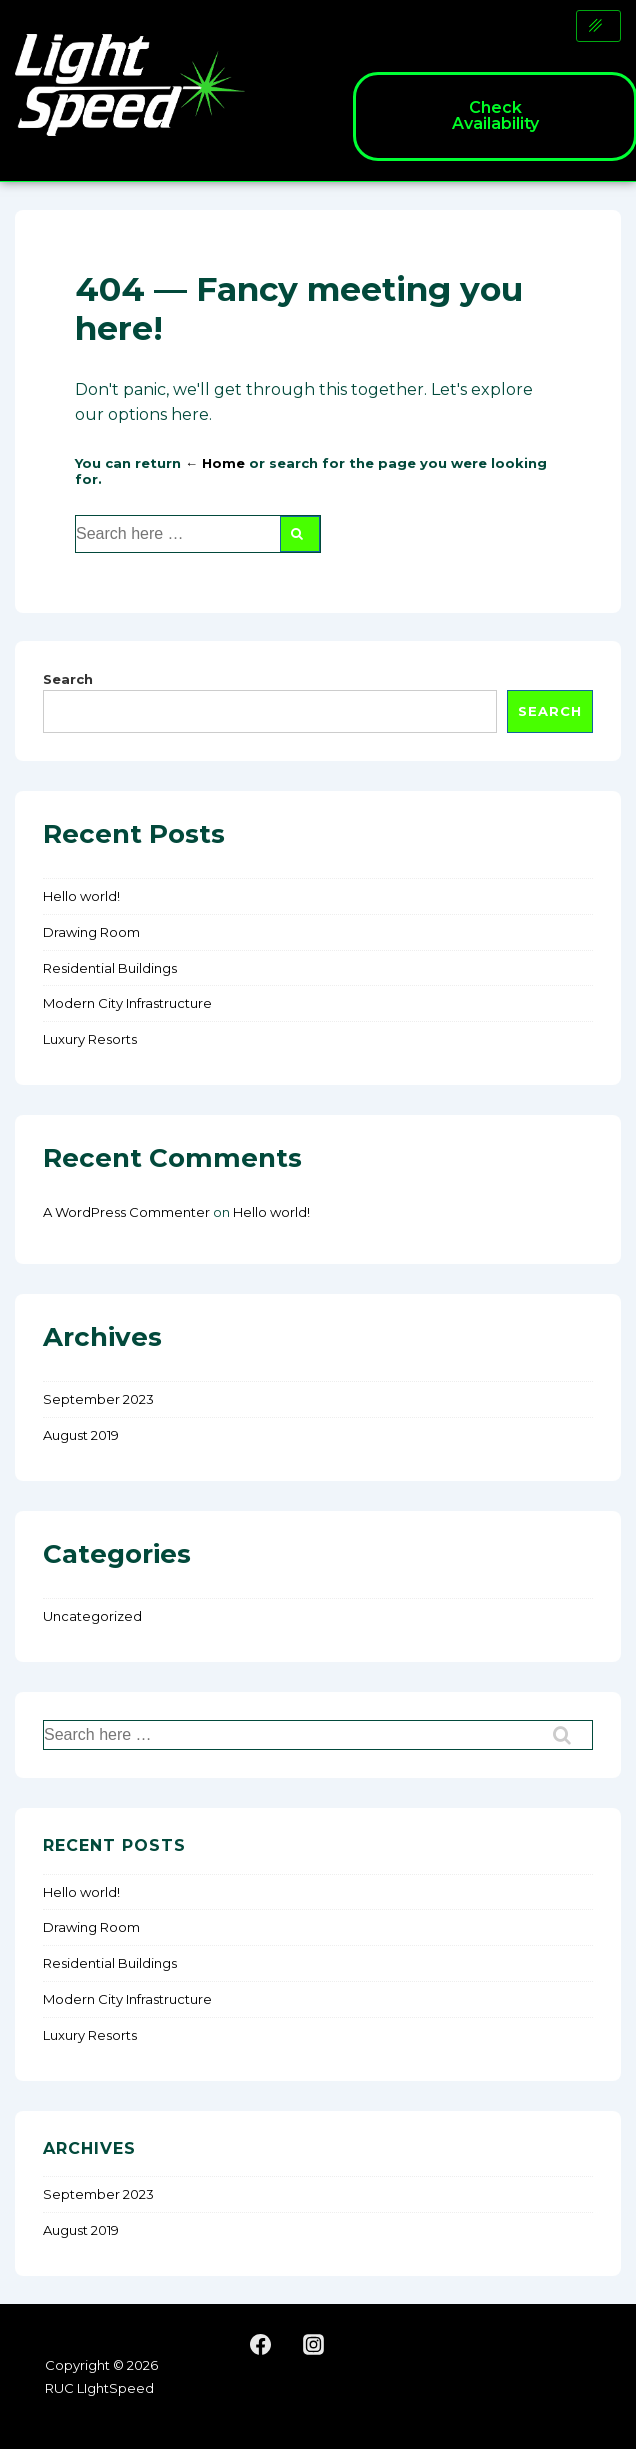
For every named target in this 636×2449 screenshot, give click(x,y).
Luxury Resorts (90, 1039)
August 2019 (81, 1435)
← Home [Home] (215, 463)
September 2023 (98, 1399)
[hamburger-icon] (598, 26)
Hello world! (81, 896)
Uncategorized (92, 1616)
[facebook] (261, 2345)
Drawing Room (91, 932)
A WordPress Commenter (126, 1212)
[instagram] (314, 2345)
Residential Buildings (110, 968)
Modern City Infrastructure (127, 1003)
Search (68, 679)
